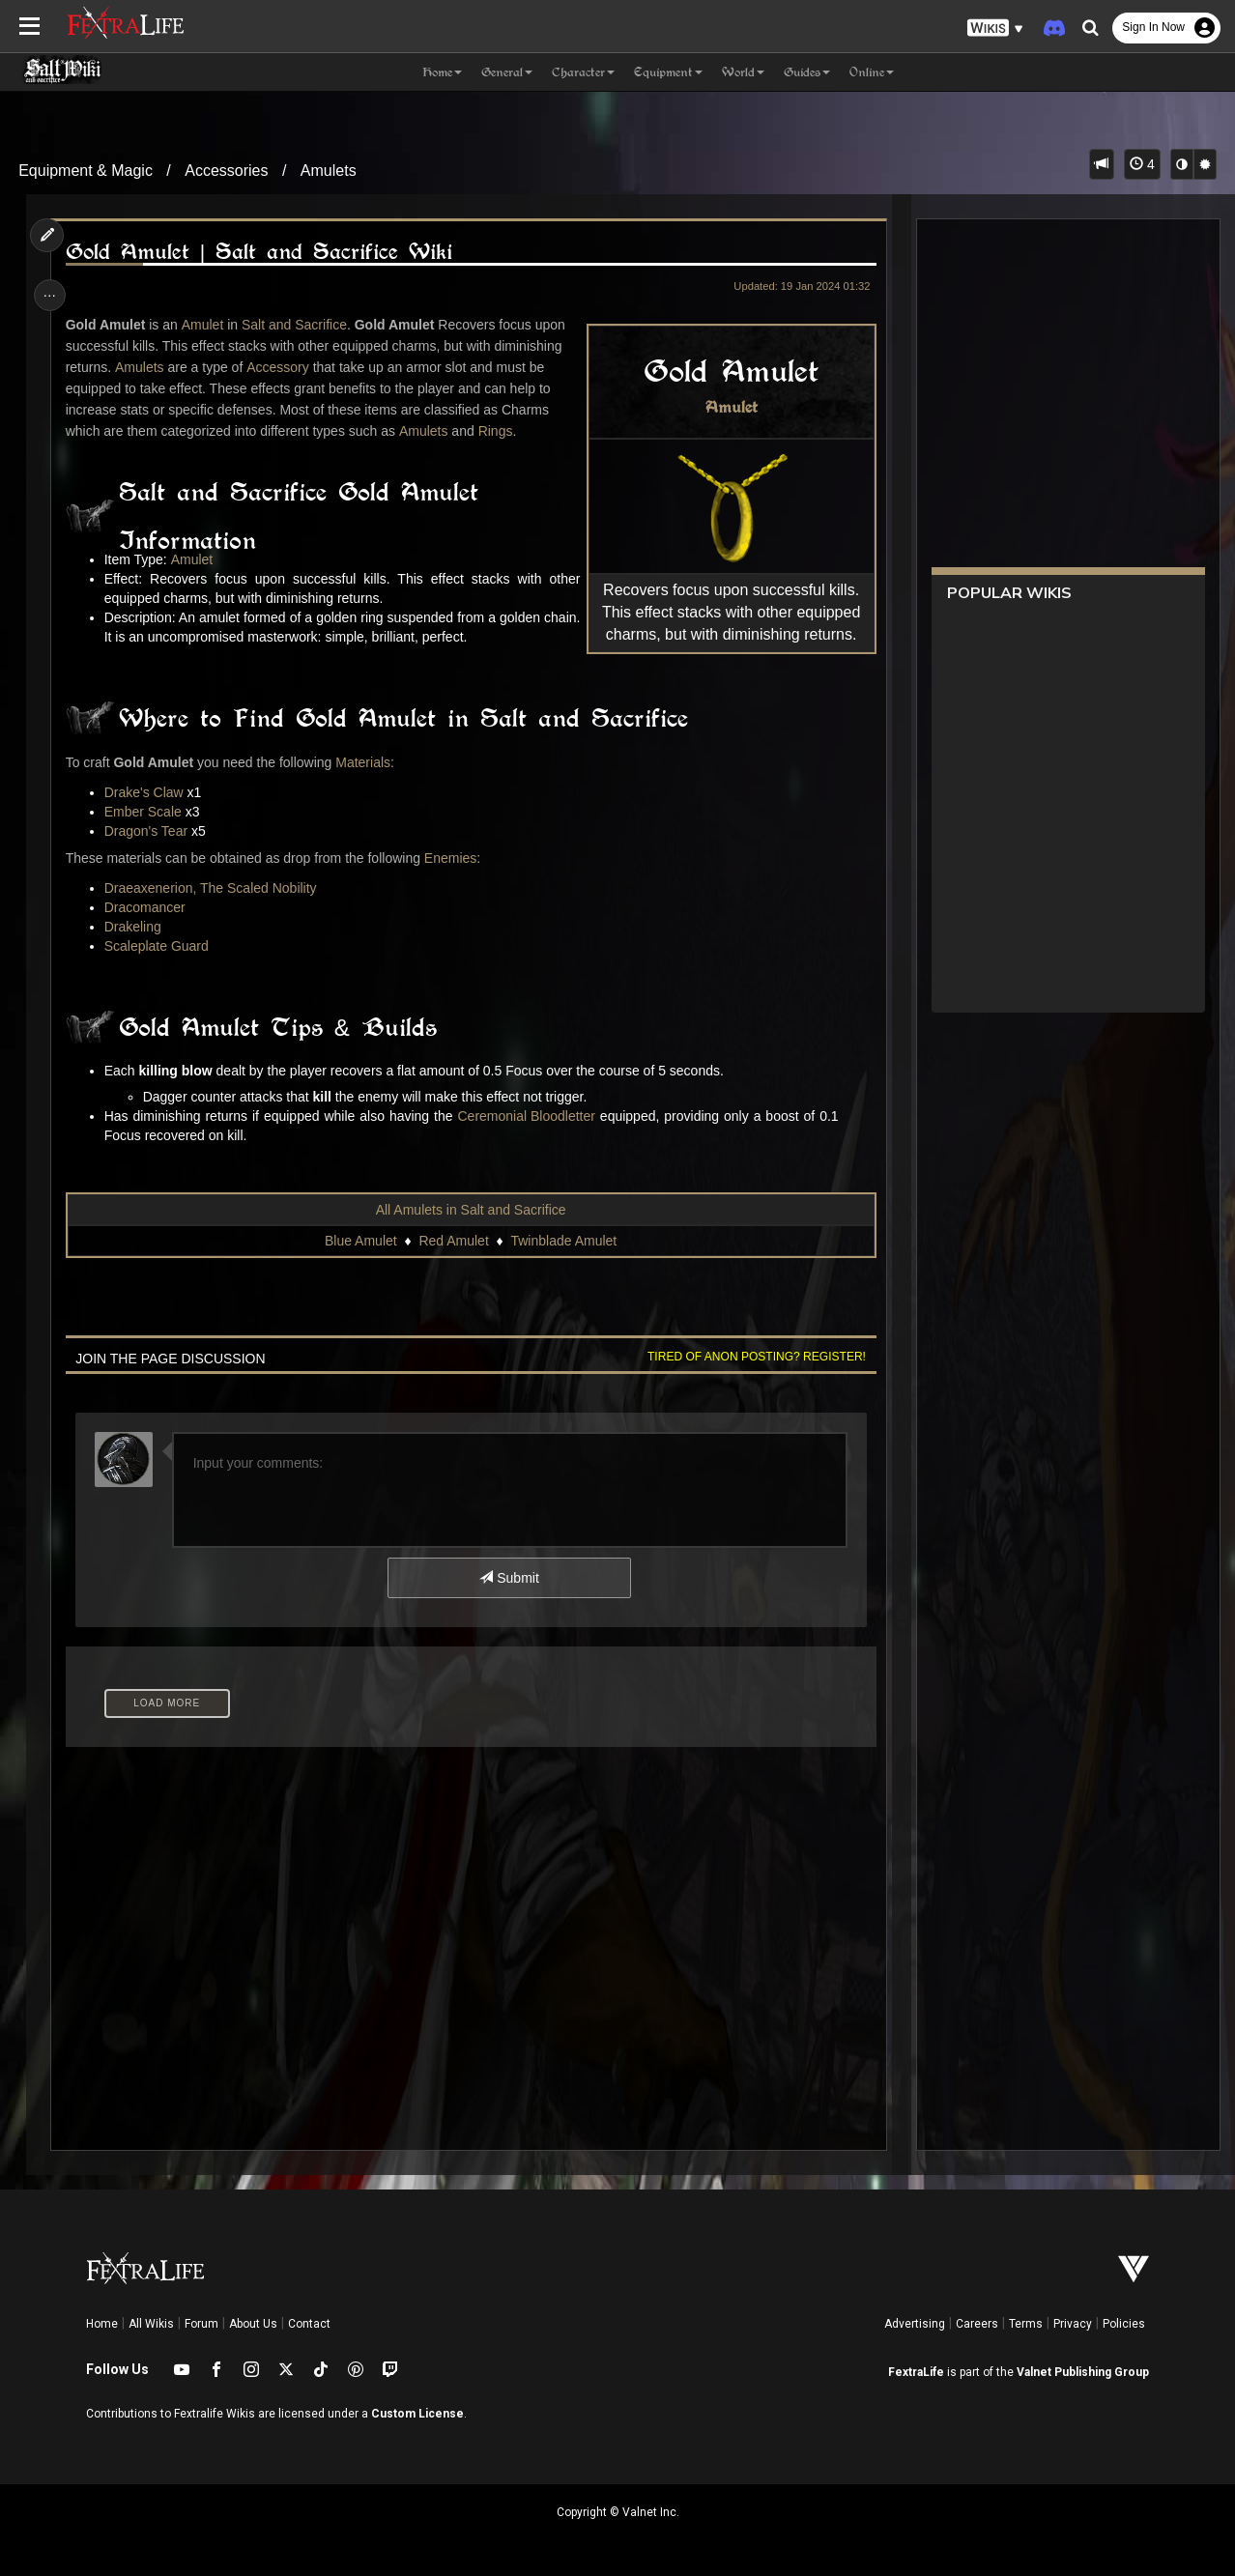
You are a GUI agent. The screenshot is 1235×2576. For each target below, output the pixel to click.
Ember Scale (145, 811)
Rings (497, 431)
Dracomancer (146, 907)
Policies (1124, 2324)
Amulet (728, 407)
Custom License (417, 2413)
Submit (508, 1578)
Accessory (280, 367)
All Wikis (151, 2324)
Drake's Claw (146, 792)
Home (102, 2324)
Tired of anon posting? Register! (753, 1356)
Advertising (914, 2324)
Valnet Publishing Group (1083, 2372)
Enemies (452, 858)
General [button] (506, 72)
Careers (977, 2324)
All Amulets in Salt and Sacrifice (470, 1209)
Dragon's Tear (147, 831)
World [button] (743, 72)
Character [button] (583, 72)
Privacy (1072, 2324)
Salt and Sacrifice (297, 324)
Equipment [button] (668, 72)
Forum (201, 2324)
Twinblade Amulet (563, 1240)
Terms (1026, 2324)
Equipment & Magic (85, 170)
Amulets (329, 170)
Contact (309, 2324)
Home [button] (442, 72)
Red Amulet (453, 1240)
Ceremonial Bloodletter (528, 1116)
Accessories (226, 170)
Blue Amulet (360, 1240)
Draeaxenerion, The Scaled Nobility (212, 888)
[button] (995, 28)
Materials (365, 762)
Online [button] (871, 72)
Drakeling (134, 926)
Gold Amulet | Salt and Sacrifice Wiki (261, 252)
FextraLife (916, 2372)
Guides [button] (807, 72)
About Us (253, 2324)
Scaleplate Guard (158, 946)
